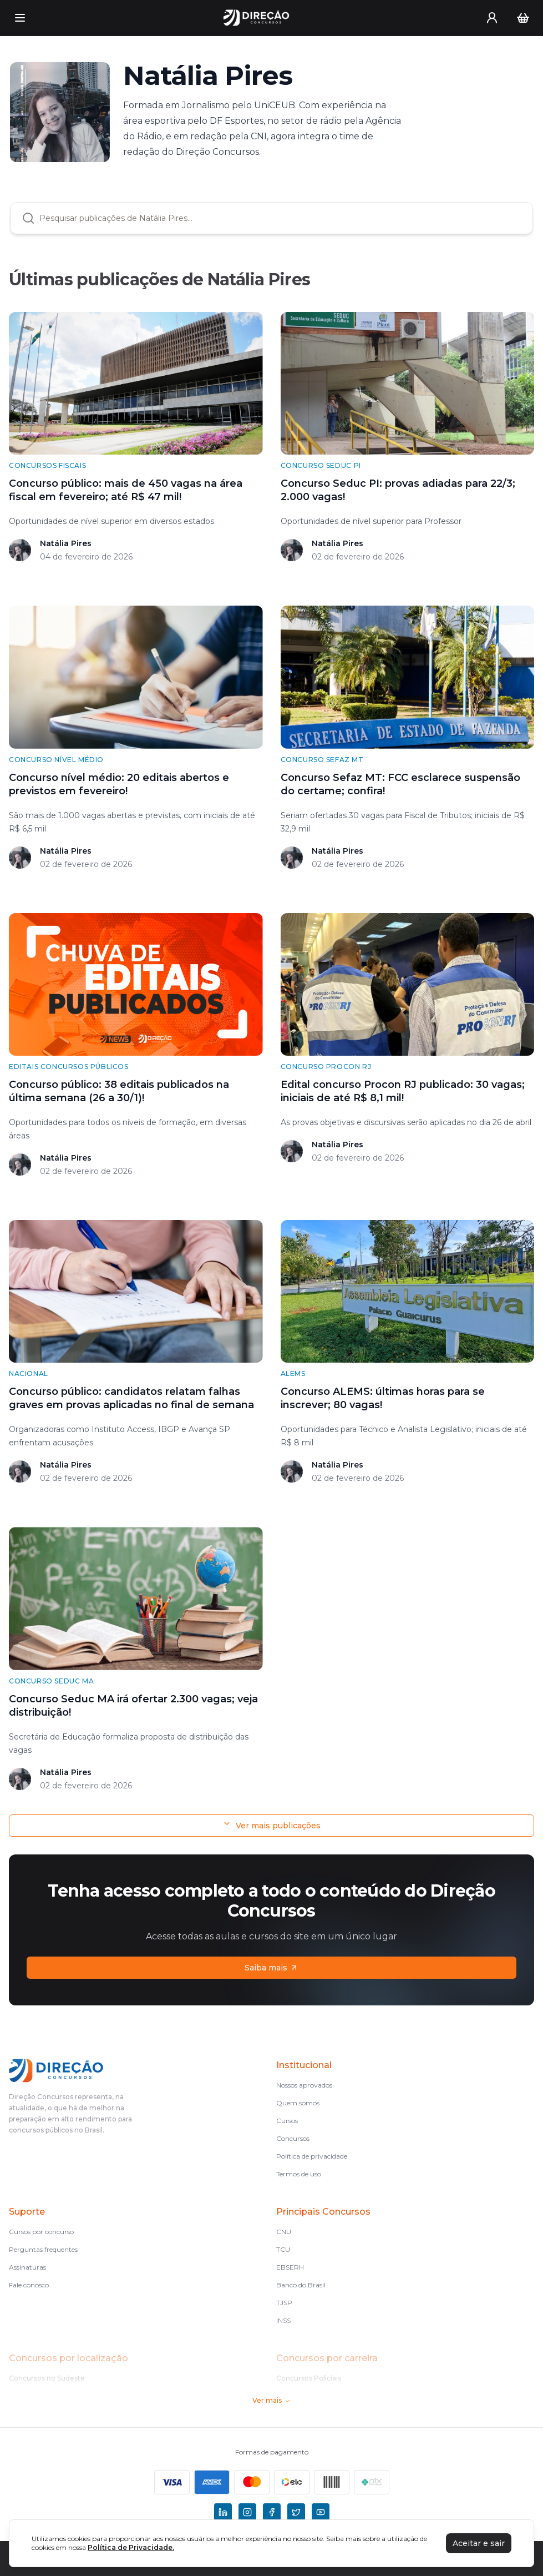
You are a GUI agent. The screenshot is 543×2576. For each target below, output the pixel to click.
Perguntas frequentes (43, 2249)
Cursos (287, 2120)
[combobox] (280, 218)
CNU (283, 2231)
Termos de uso (298, 2174)
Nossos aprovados (304, 2085)
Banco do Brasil (301, 2285)
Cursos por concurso (41, 2231)
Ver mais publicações (271, 1825)
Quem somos (297, 2103)
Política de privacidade (311, 2156)
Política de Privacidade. (131, 2547)
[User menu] (492, 18)
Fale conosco (29, 2285)
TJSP (284, 2302)
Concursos (292, 2138)
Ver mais (271, 2400)
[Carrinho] (523, 18)
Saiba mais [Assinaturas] (271, 1968)
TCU (283, 2249)
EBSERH (290, 2267)
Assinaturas (27, 2267)
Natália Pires (66, 543)
